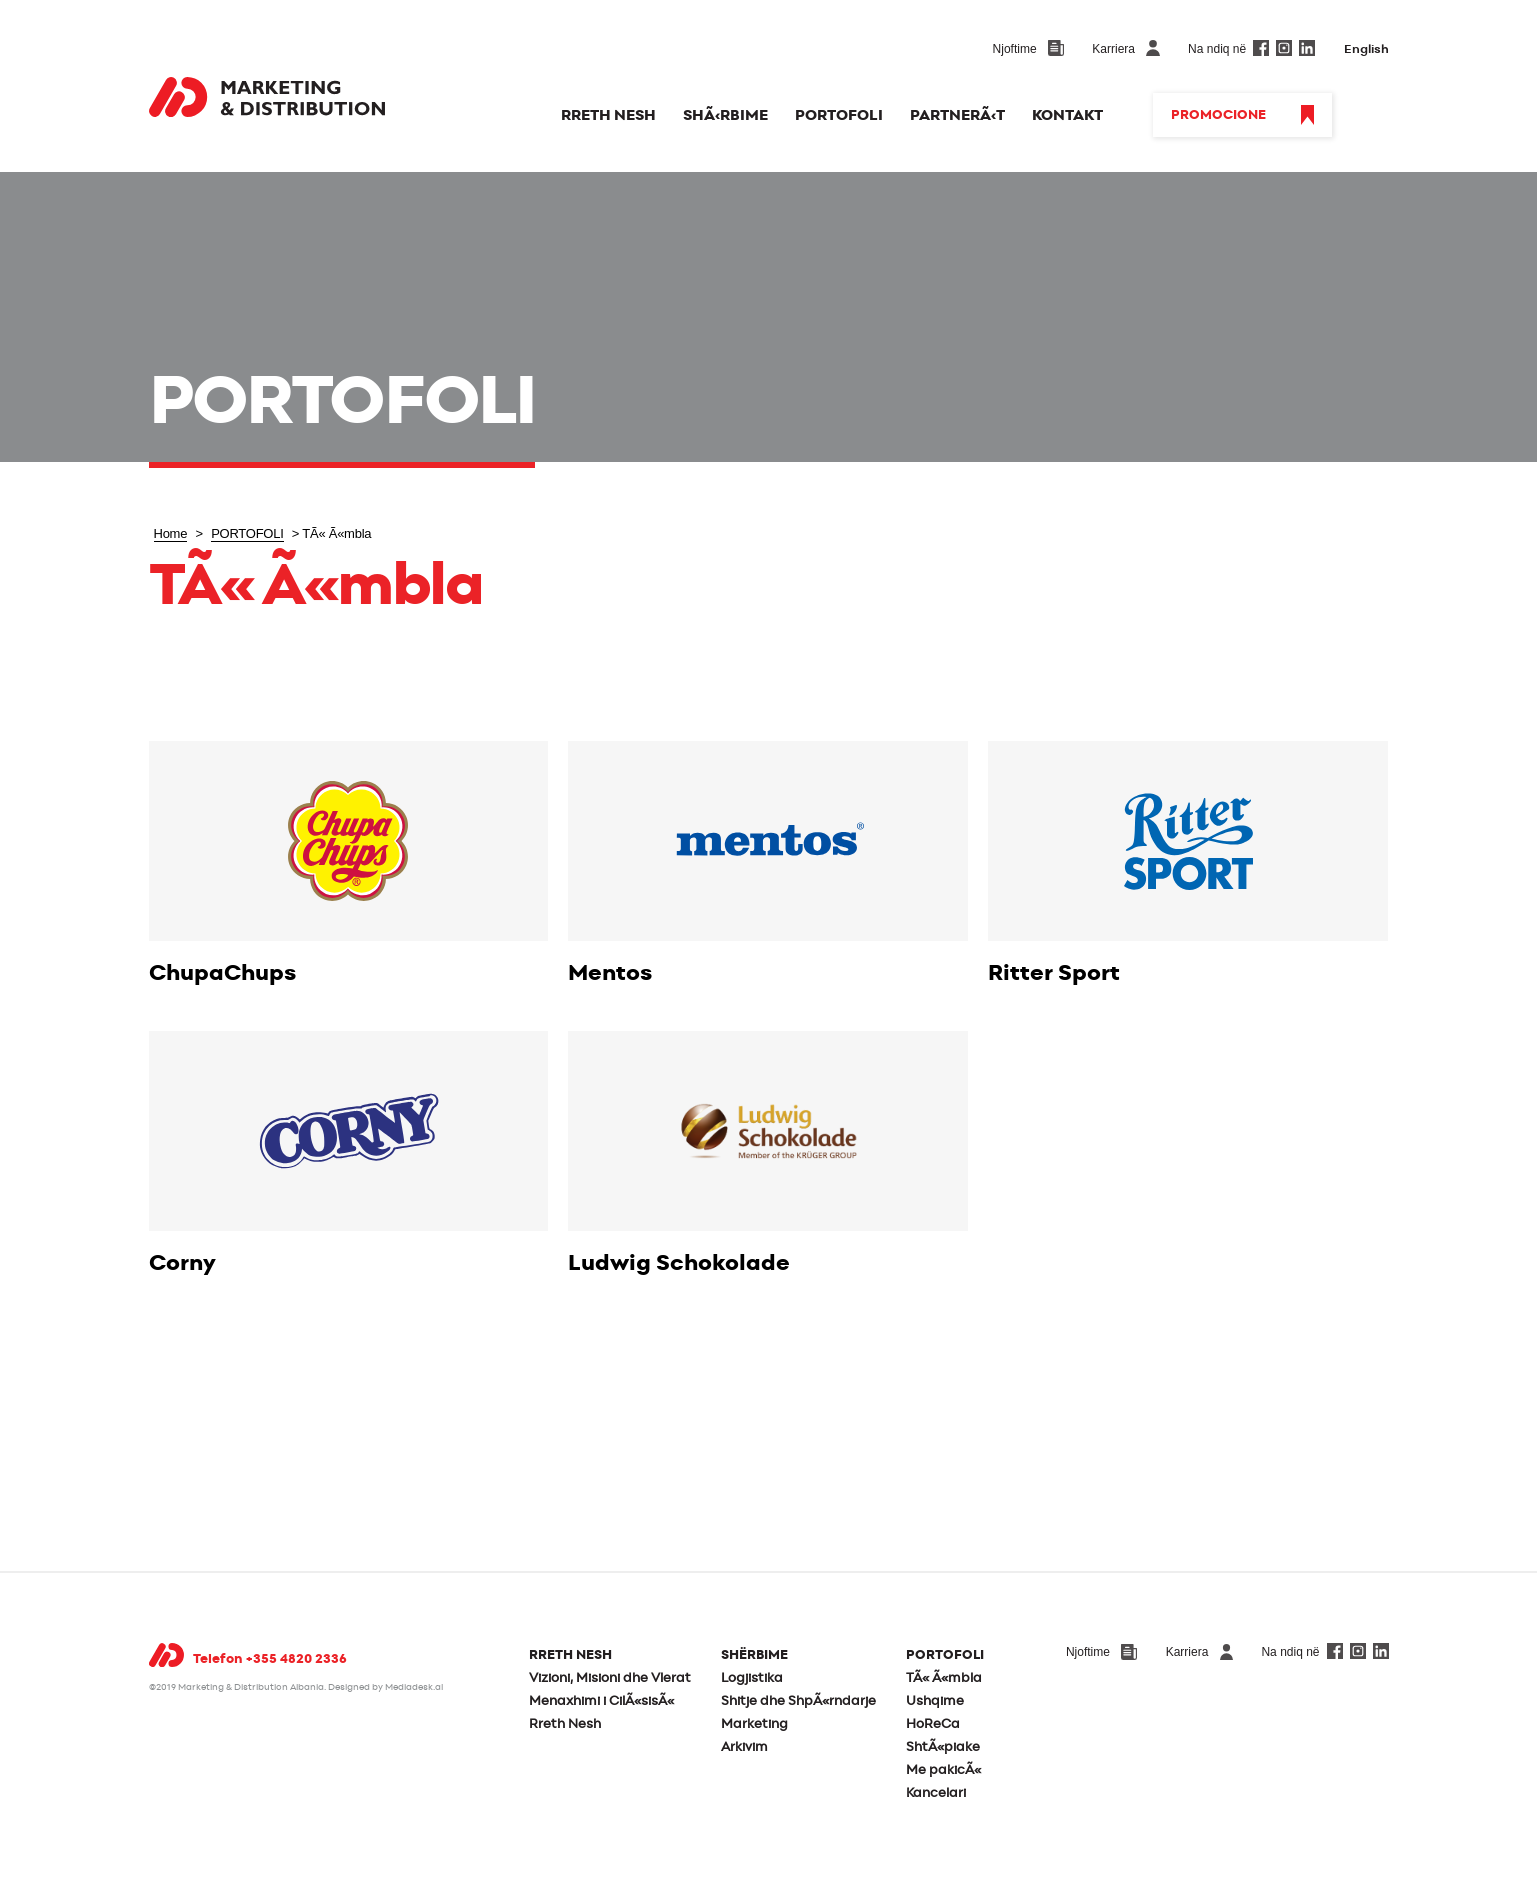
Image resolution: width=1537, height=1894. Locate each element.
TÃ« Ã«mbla (944, 1678)
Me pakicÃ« (943, 1770)
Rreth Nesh (565, 1724)
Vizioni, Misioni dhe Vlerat (610, 1678)
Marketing (754, 1724)
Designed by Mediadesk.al (385, 1687)
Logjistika (752, 1678)
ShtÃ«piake (943, 1747)
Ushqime (935, 1701)
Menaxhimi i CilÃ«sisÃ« (601, 1701)
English (1366, 49)
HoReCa (933, 1724)
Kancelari (936, 1793)
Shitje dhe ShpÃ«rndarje (798, 1701)
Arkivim (744, 1747)
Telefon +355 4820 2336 (270, 1659)
